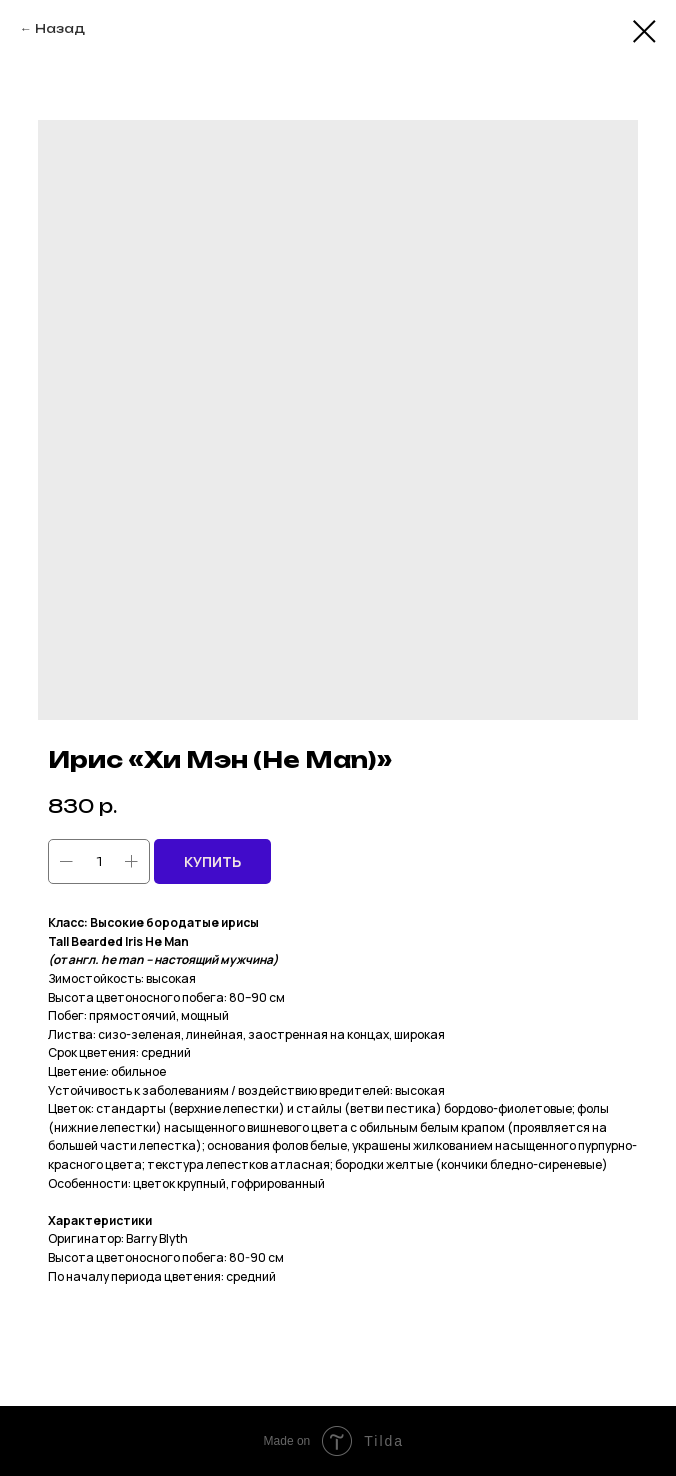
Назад (60, 28)
